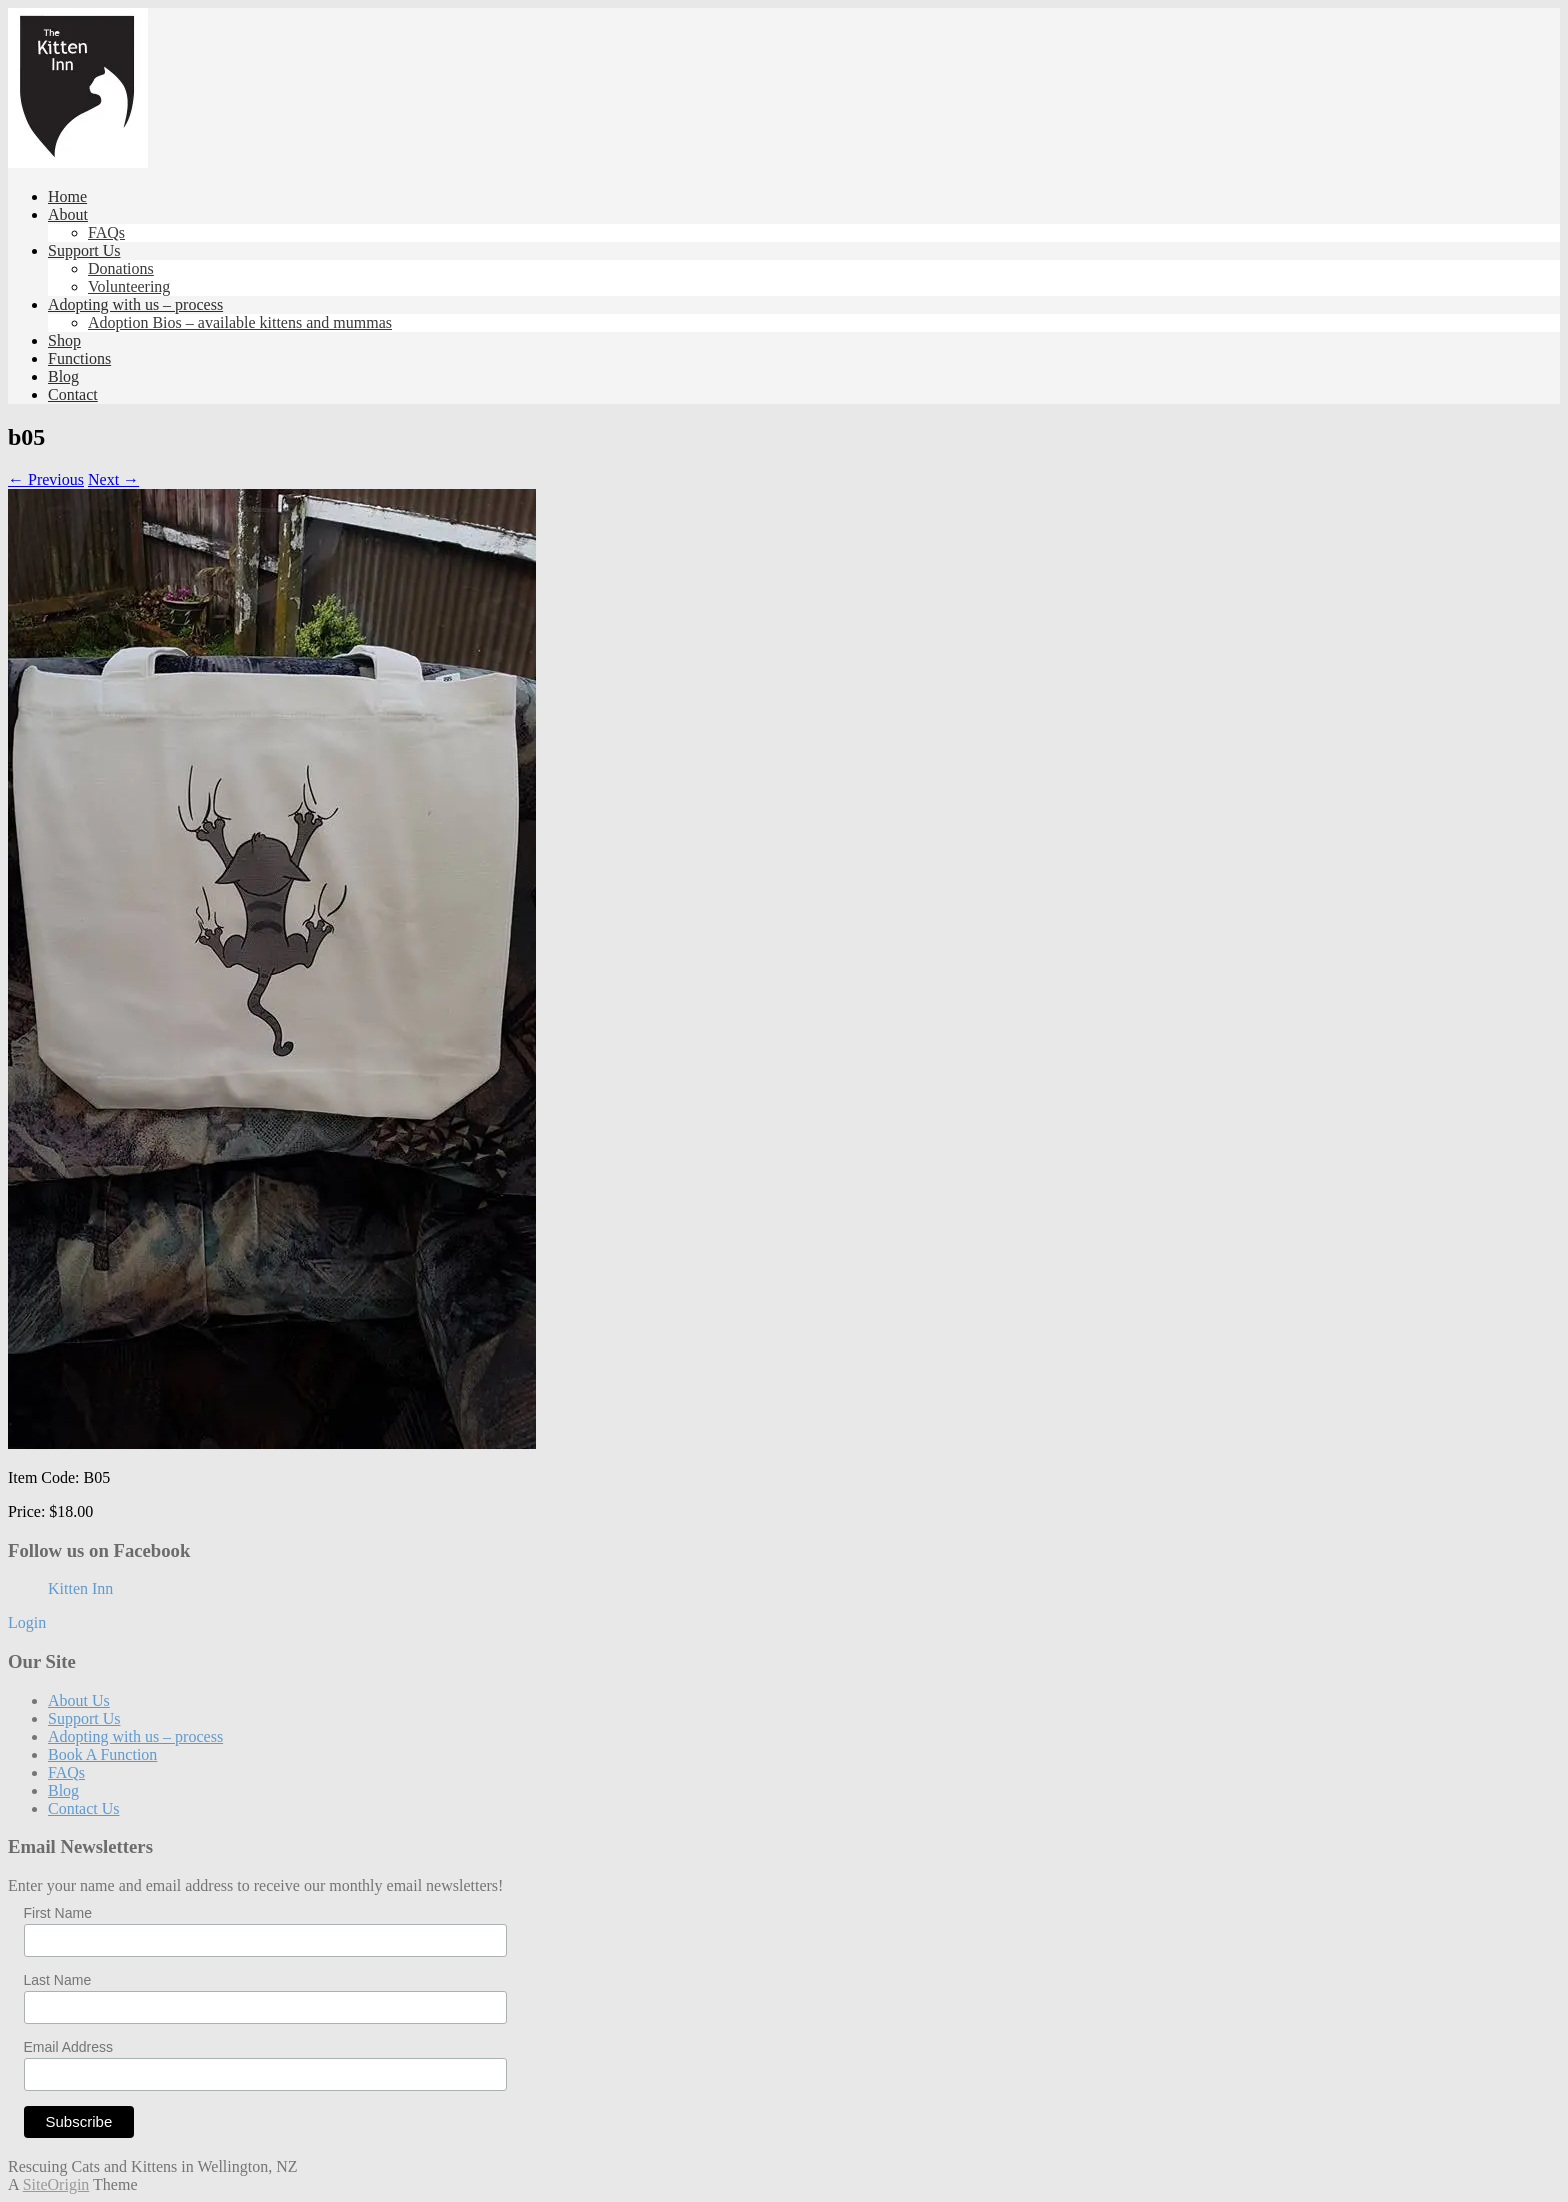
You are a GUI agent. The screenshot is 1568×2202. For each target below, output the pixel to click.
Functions (79, 358)
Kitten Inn (80, 1588)
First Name (58, 1913)
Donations (121, 268)
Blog (63, 376)
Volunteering (129, 286)
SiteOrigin (56, 2184)
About (68, 214)
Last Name (58, 1980)
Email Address (68, 2047)
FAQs (106, 232)
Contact (73, 394)
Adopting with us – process (135, 304)
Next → (113, 479)
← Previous (46, 479)
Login (27, 1622)
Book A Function (102, 1754)
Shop (64, 340)
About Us (79, 1700)
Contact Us (84, 1808)
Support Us (84, 250)
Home (67, 196)
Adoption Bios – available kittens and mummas (240, 322)
